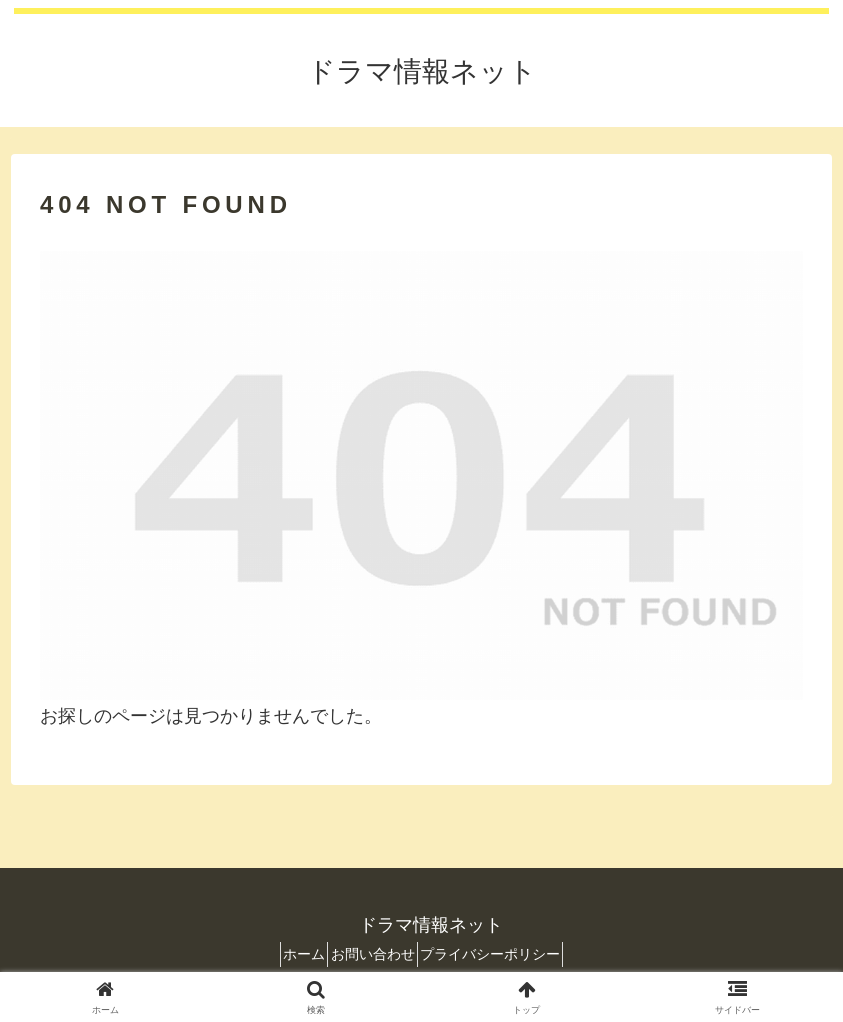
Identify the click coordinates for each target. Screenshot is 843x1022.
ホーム (289, 954)
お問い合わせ (373, 954)
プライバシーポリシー (506, 954)
